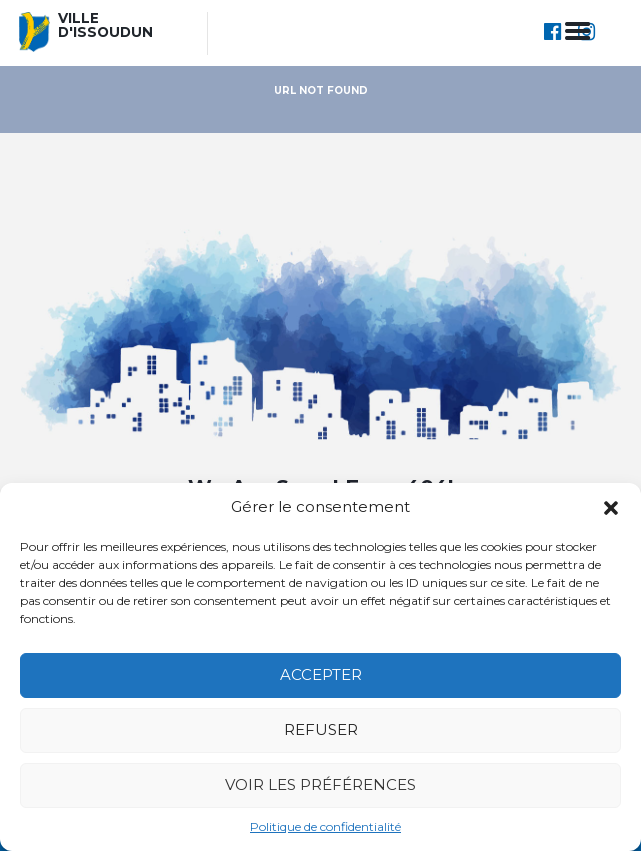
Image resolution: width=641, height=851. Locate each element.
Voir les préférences (320, 784)
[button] (611, 508)
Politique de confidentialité (325, 826)
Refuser (321, 729)
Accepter (321, 674)
